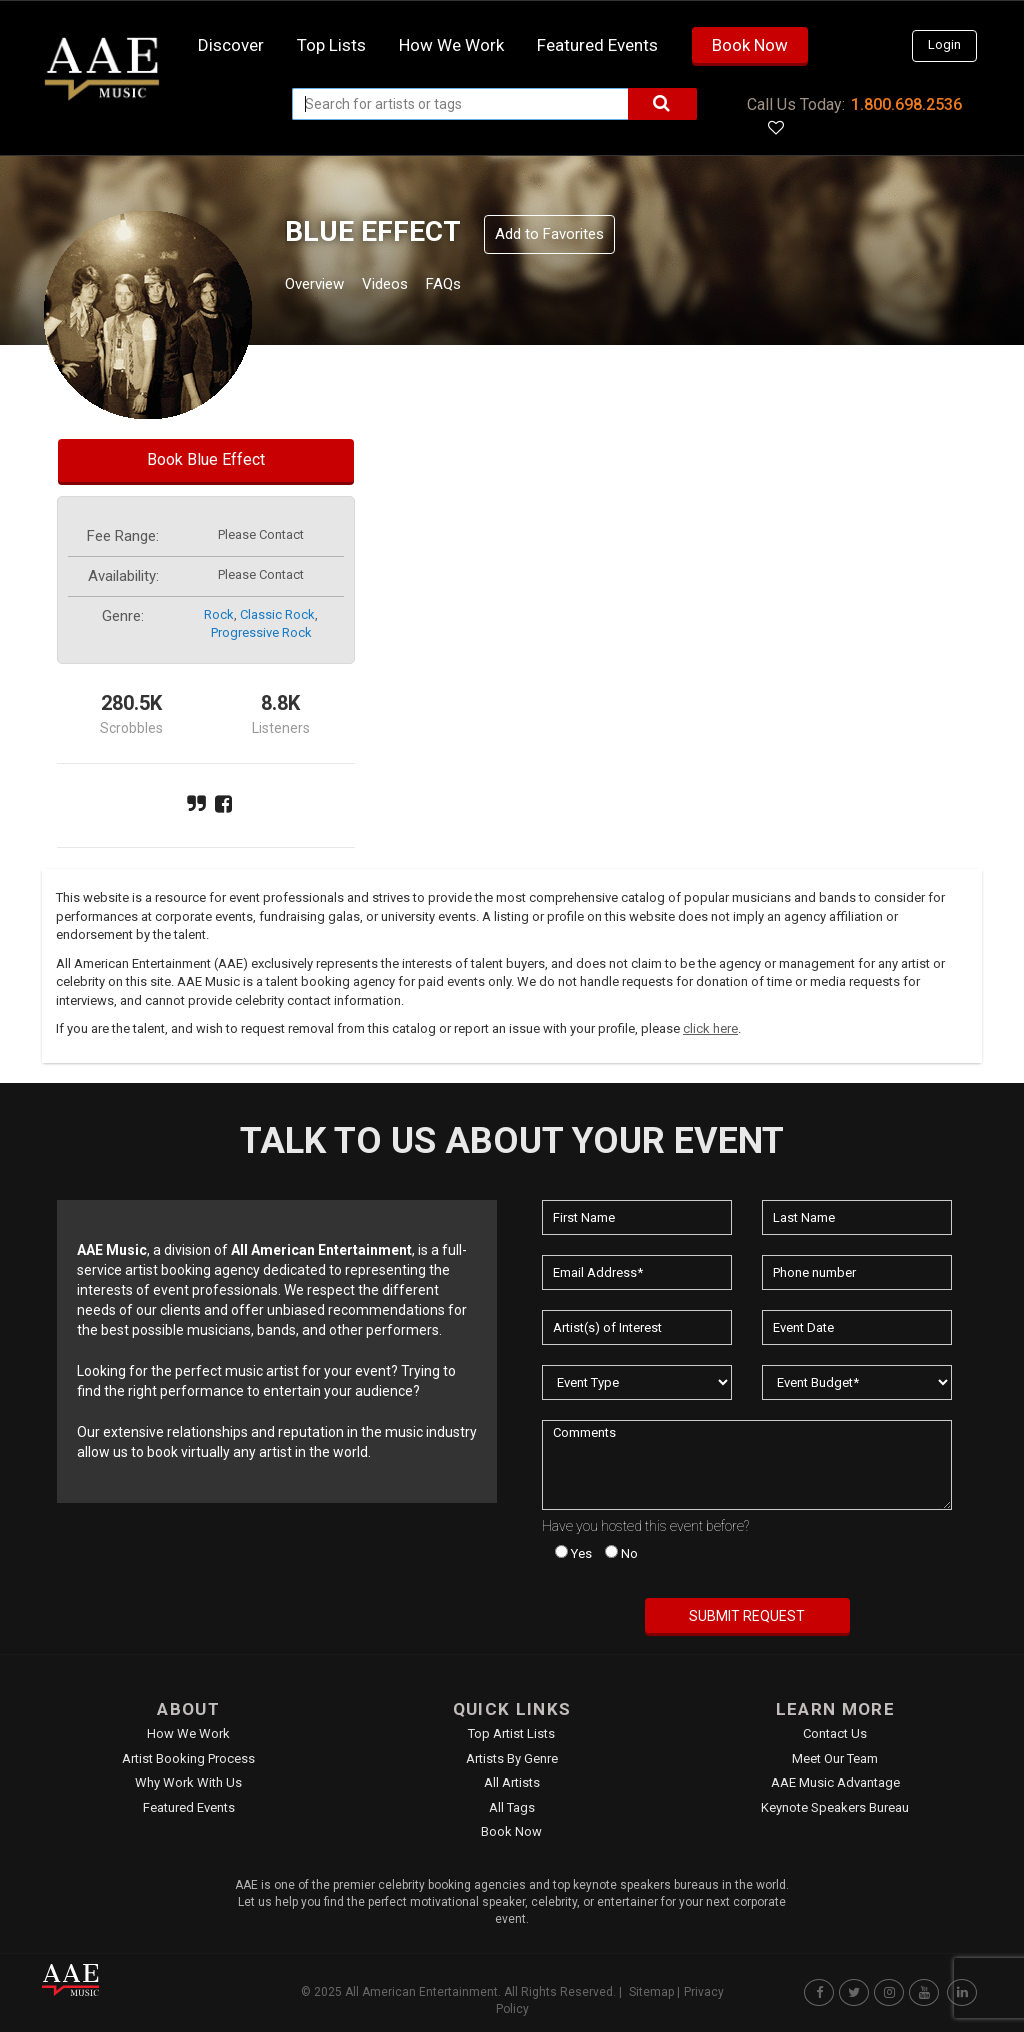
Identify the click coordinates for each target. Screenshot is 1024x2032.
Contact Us (835, 1733)
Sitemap (651, 1992)
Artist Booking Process (188, 1758)
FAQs (480, 286)
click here (710, 1028)
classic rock (277, 614)
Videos (409, 286)
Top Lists (331, 45)
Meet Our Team (835, 1758)
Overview (322, 286)
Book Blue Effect (206, 459)
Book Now (750, 45)
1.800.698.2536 (906, 104)
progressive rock (261, 632)
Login (944, 44)
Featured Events (597, 45)
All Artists (512, 1782)
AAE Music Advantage (835, 1782)
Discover (231, 45)
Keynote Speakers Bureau (835, 1807)
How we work (451, 45)
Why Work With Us (188, 1782)
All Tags (512, 1807)
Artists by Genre (512, 1758)
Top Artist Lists (511, 1733)
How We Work (188, 1733)
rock (219, 614)
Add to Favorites (549, 234)
